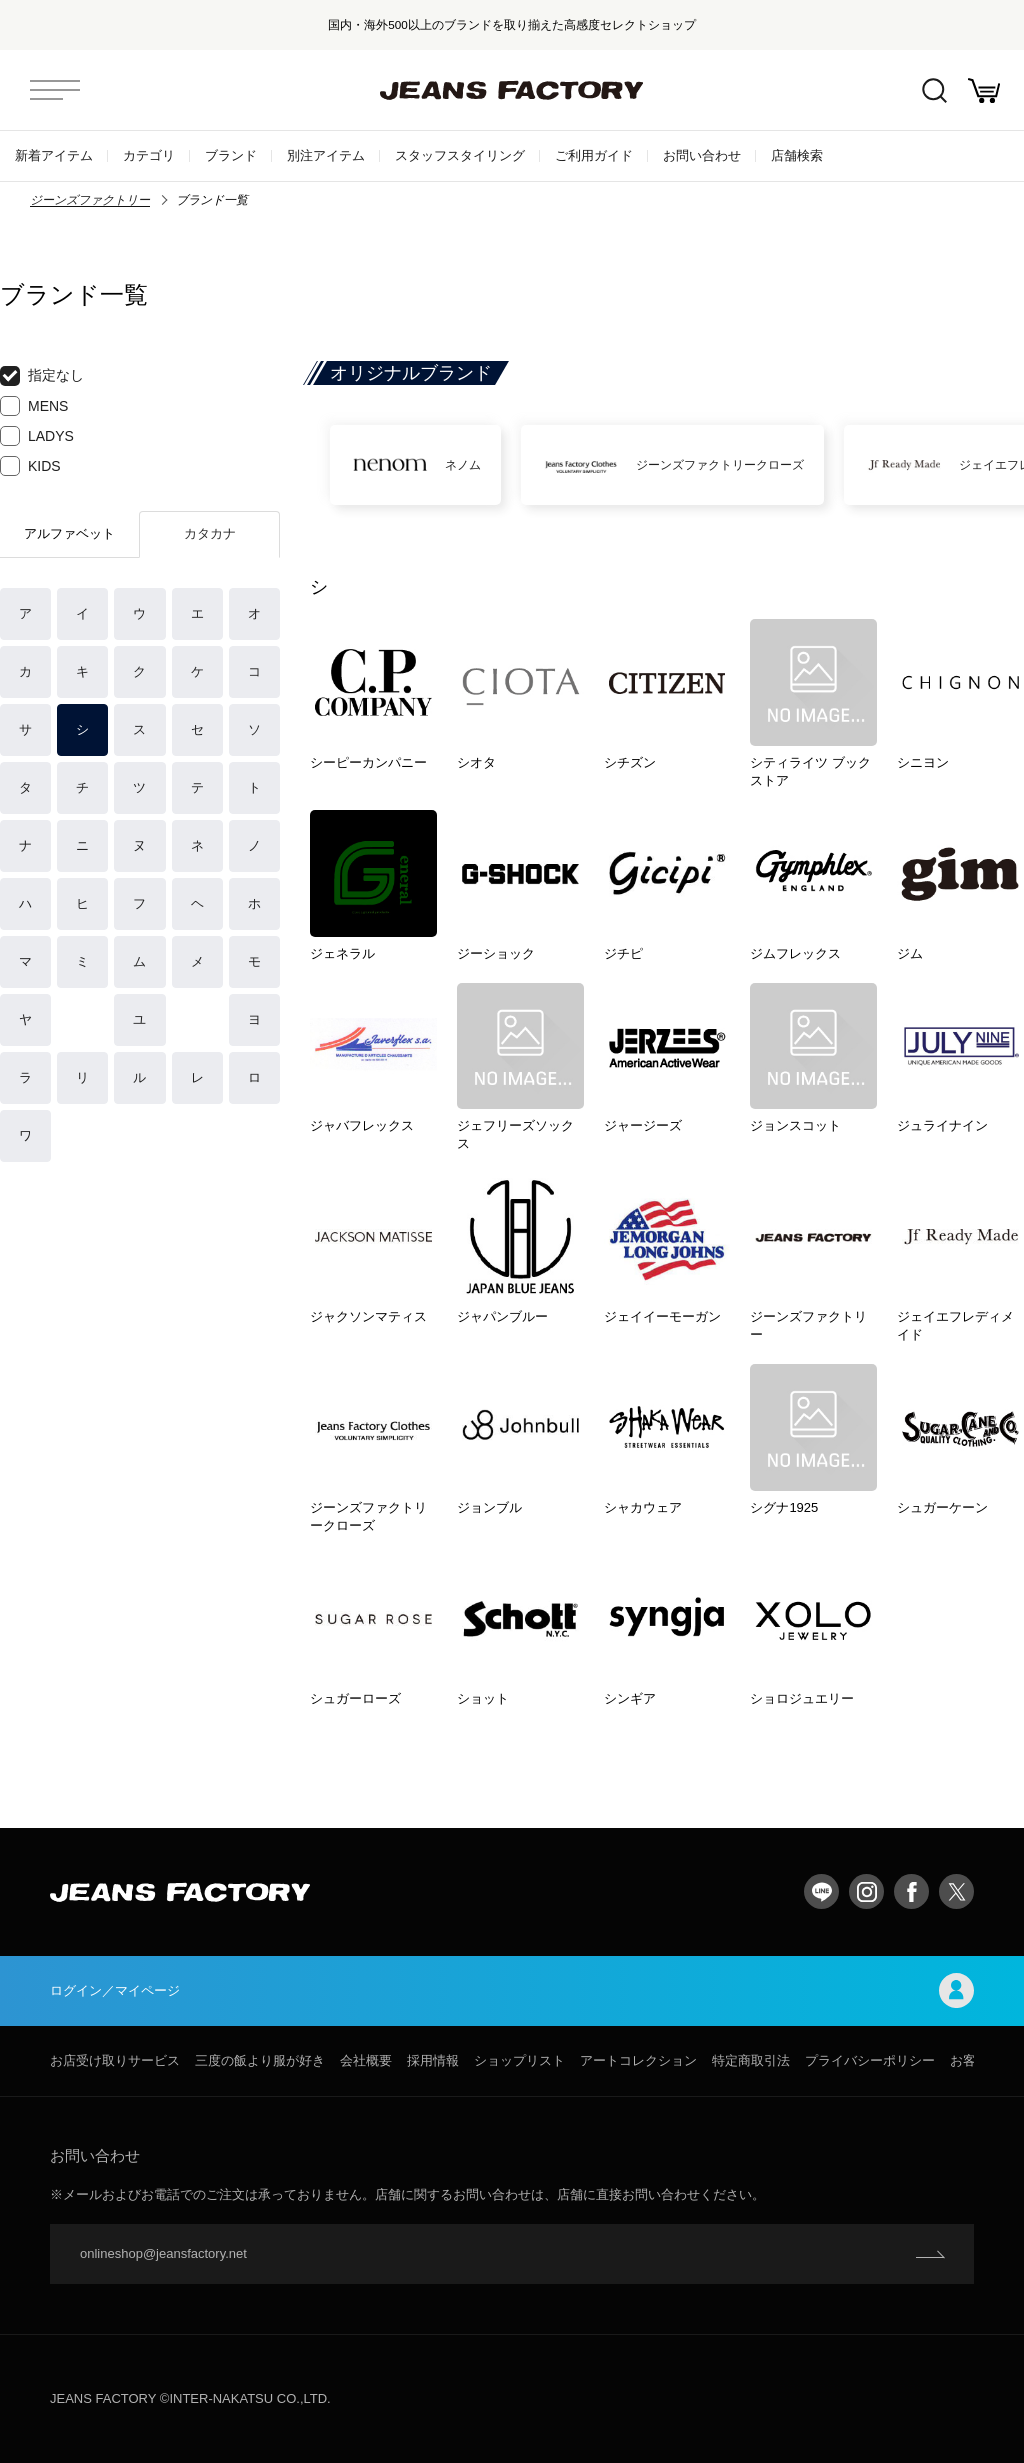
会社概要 (366, 2060)
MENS (34, 406)
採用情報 (433, 2060)
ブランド (231, 155)
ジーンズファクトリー (90, 200)
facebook (911, 1891)
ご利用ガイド (594, 155)
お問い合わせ (702, 155)
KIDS (30, 466)
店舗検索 (797, 155)
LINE (821, 1891)
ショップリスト (519, 2060)
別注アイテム (326, 155)
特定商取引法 (751, 2060)
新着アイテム (54, 155)
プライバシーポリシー (870, 2060)
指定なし (42, 376)
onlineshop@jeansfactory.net (163, 2253)
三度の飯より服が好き (260, 2060)
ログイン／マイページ (512, 1990)
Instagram (866, 1891)
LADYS (37, 436)
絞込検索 (934, 90)
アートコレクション (638, 2060)
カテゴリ (149, 155)
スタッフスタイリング (460, 155)
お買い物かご (984, 90)
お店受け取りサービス (115, 2060)
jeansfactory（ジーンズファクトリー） (512, 90)
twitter (956, 1891)
